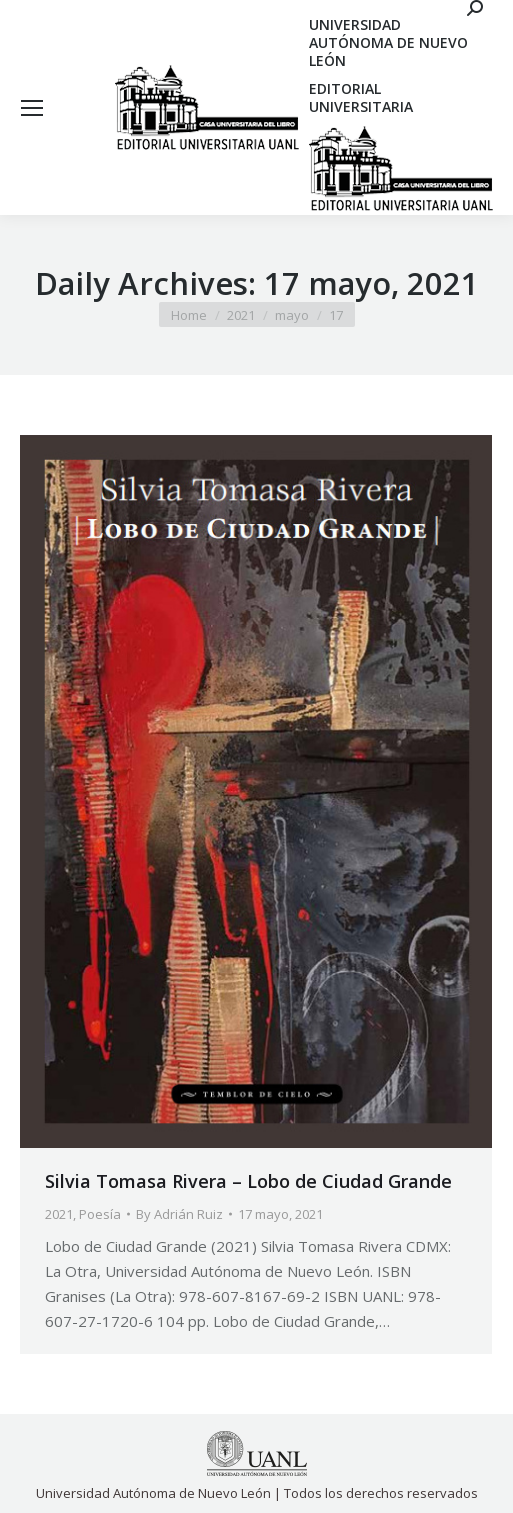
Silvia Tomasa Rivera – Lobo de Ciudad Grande (248, 1181)
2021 (59, 1214)
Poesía (100, 1214)
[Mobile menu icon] (32, 108)
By (179, 1214)
